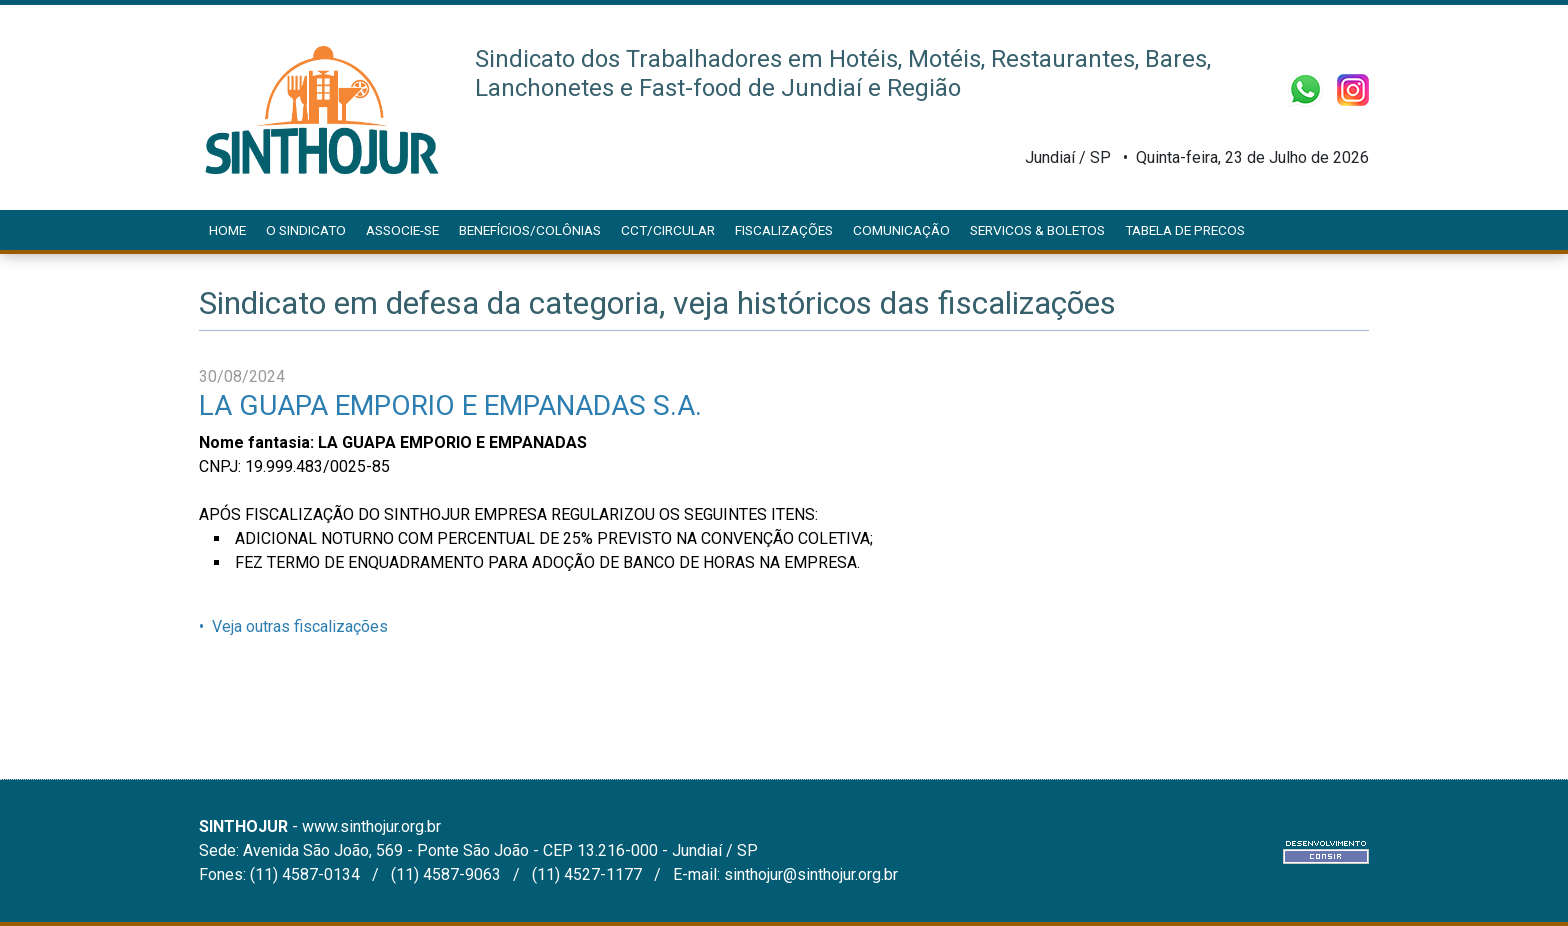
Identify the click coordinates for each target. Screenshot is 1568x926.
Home (227, 230)
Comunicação (901, 230)
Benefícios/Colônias (530, 230)
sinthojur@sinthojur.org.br (811, 874)
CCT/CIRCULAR (668, 230)
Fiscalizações (784, 230)
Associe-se (402, 230)
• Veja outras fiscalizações (293, 626)
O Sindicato (306, 230)
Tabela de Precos (1185, 230)
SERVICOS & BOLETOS (1037, 230)
